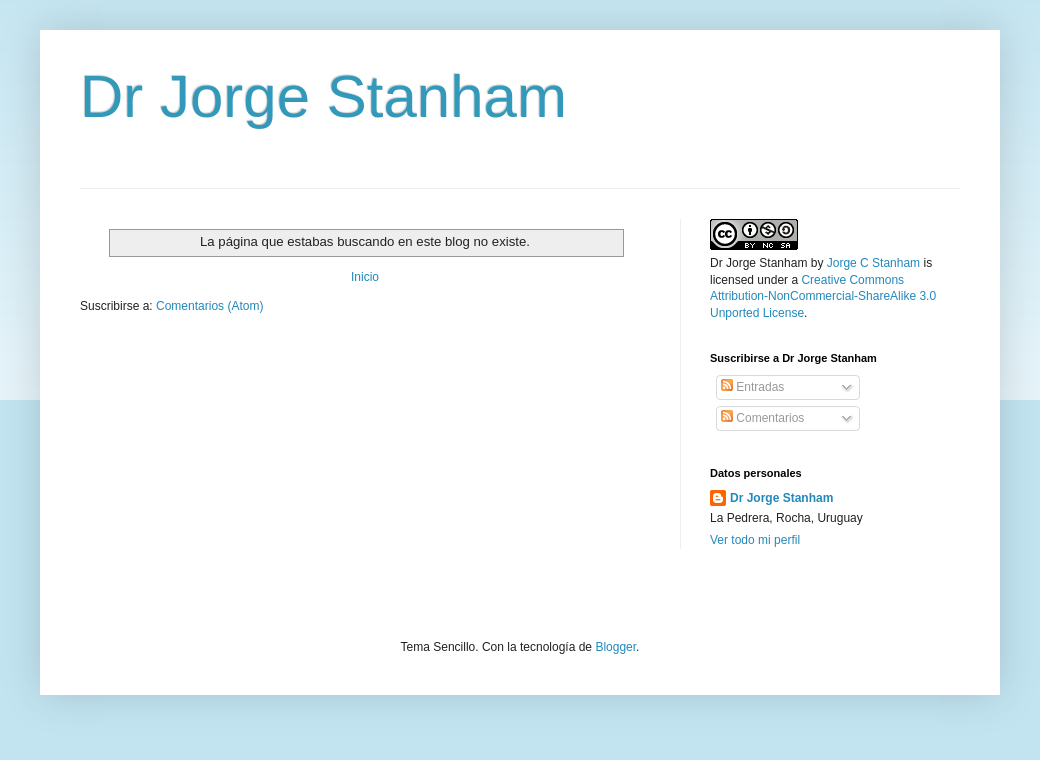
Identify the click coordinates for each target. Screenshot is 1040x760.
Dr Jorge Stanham (323, 96)
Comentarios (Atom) (209, 306)
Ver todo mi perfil (755, 540)
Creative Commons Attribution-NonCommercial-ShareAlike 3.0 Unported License (823, 297)
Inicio (365, 277)
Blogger (615, 647)
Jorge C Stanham (873, 263)
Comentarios (762, 418)
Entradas (752, 387)
